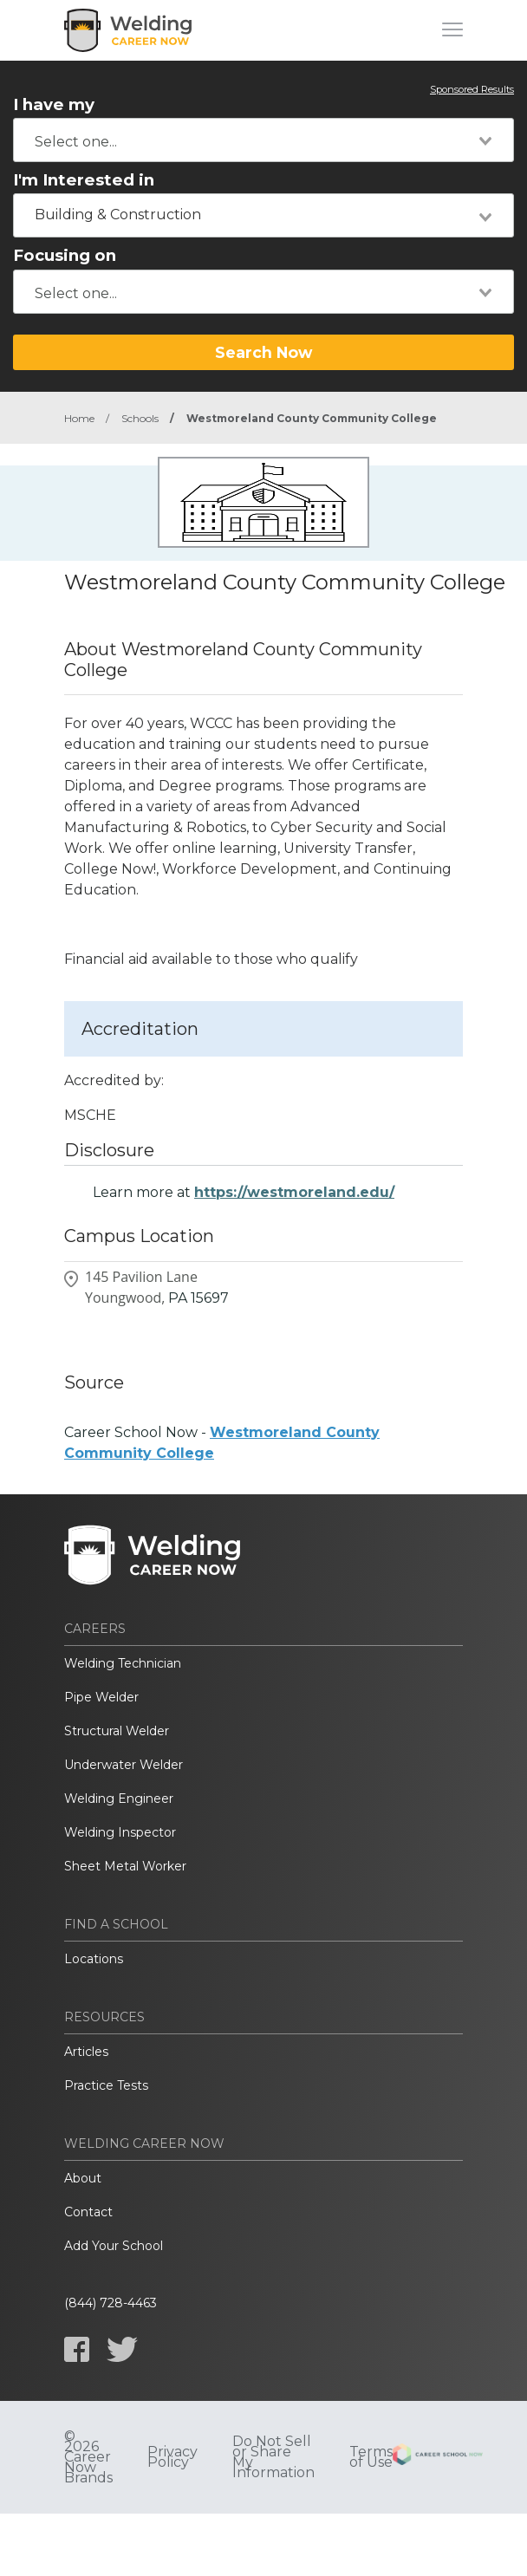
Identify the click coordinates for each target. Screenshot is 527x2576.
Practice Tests (106, 2085)
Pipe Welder (101, 1697)
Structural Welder (116, 1731)
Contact (88, 2212)
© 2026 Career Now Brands (88, 2457)
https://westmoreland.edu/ (294, 1192)
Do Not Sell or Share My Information (273, 2457)
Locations (93, 1959)
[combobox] (263, 140)
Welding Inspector (120, 1832)
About (82, 2178)
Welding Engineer (118, 1798)
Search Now (263, 352)
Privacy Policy (172, 2457)
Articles (86, 2051)
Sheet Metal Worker (125, 1866)
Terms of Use (371, 2457)
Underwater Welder (123, 1765)
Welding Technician (122, 1663)
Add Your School (113, 2246)
